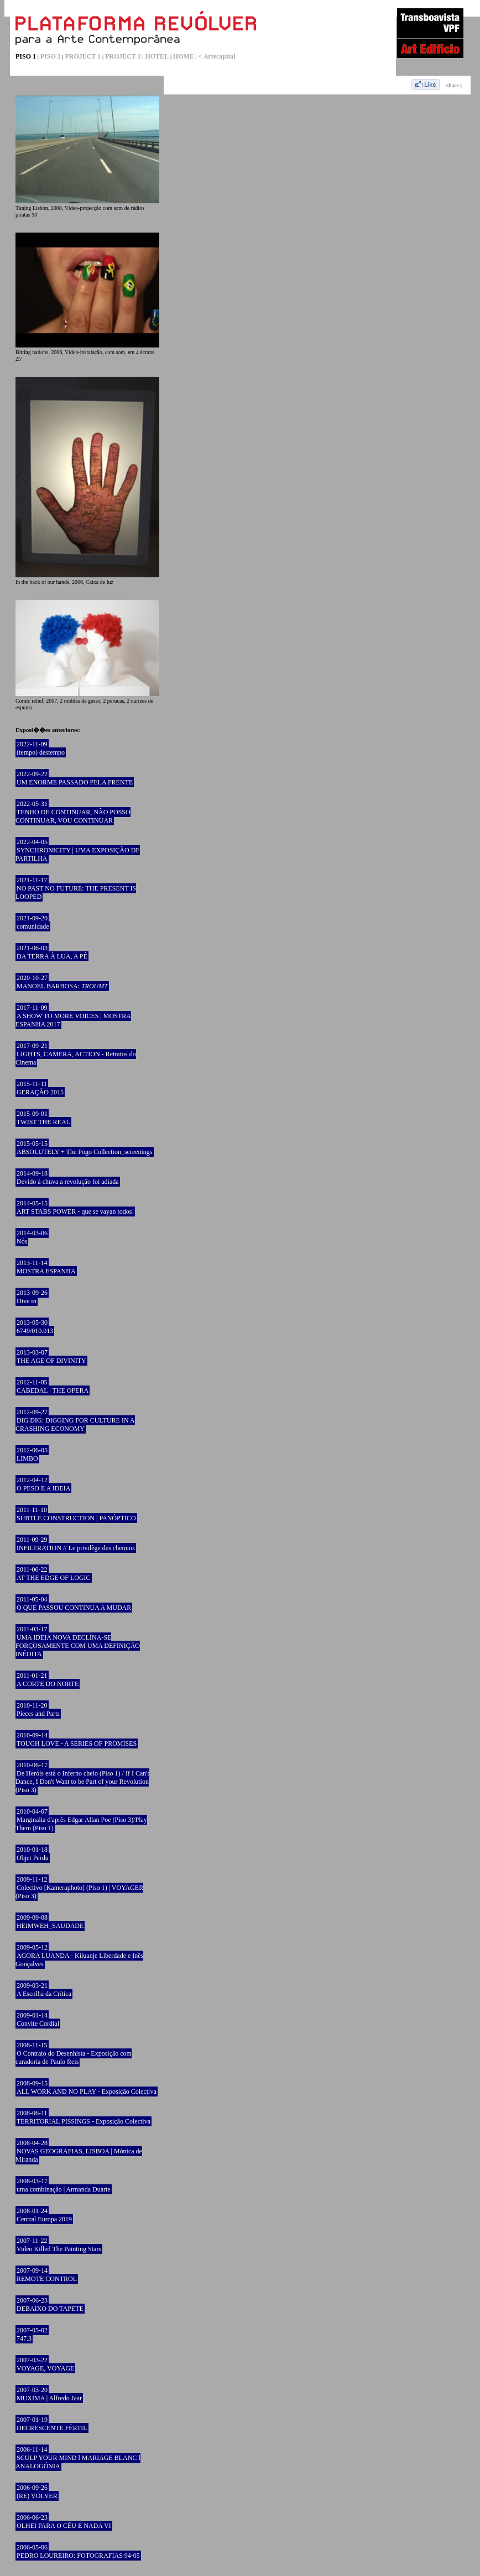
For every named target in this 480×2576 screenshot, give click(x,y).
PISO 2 (50, 56)
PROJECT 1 (83, 56)
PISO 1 (25, 56)
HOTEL (157, 56)
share (452, 85)
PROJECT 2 (123, 56)
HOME (183, 56)
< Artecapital (217, 56)
